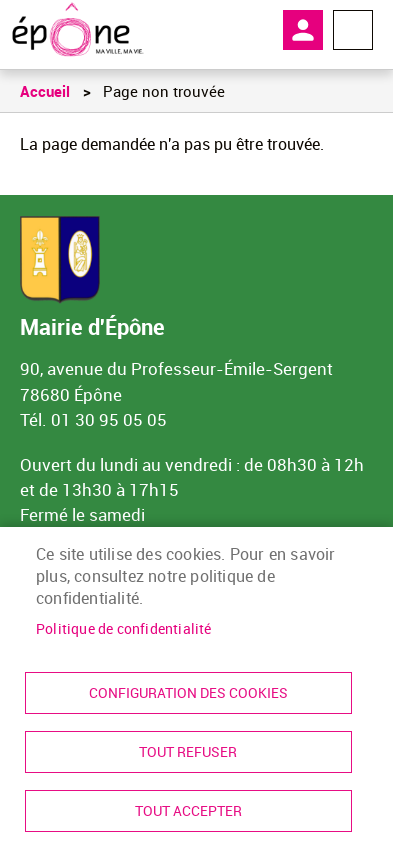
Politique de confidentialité (124, 629)
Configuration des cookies (188, 693)
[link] (77, 30)
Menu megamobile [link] (353, 30)
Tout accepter (188, 811)
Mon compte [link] (303, 30)
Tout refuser (188, 752)
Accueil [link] (45, 91)
